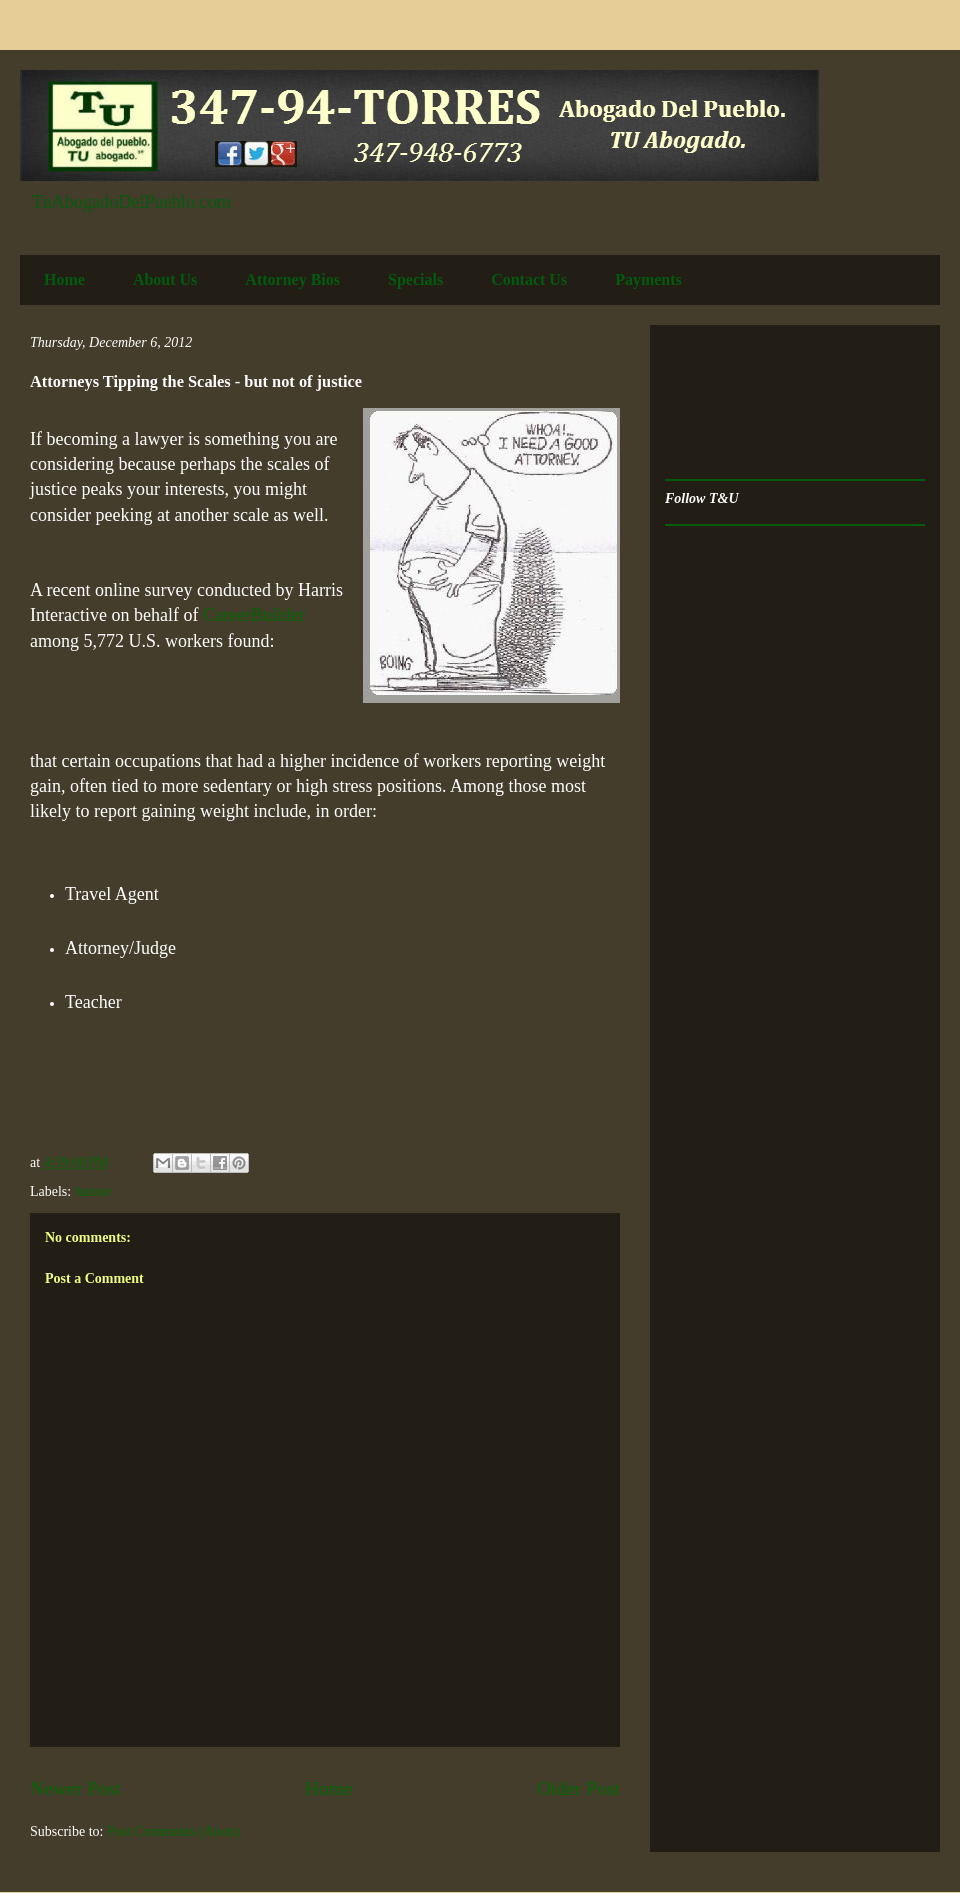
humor (93, 1191)
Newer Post (75, 1788)
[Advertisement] (727, 402)
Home (64, 279)
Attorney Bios (292, 279)
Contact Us (529, 279)
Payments (648, 279)
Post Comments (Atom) (173, 1831)
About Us (165, 279)
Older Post (578, 1788)
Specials (415, 279)
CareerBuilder (254, 615)
